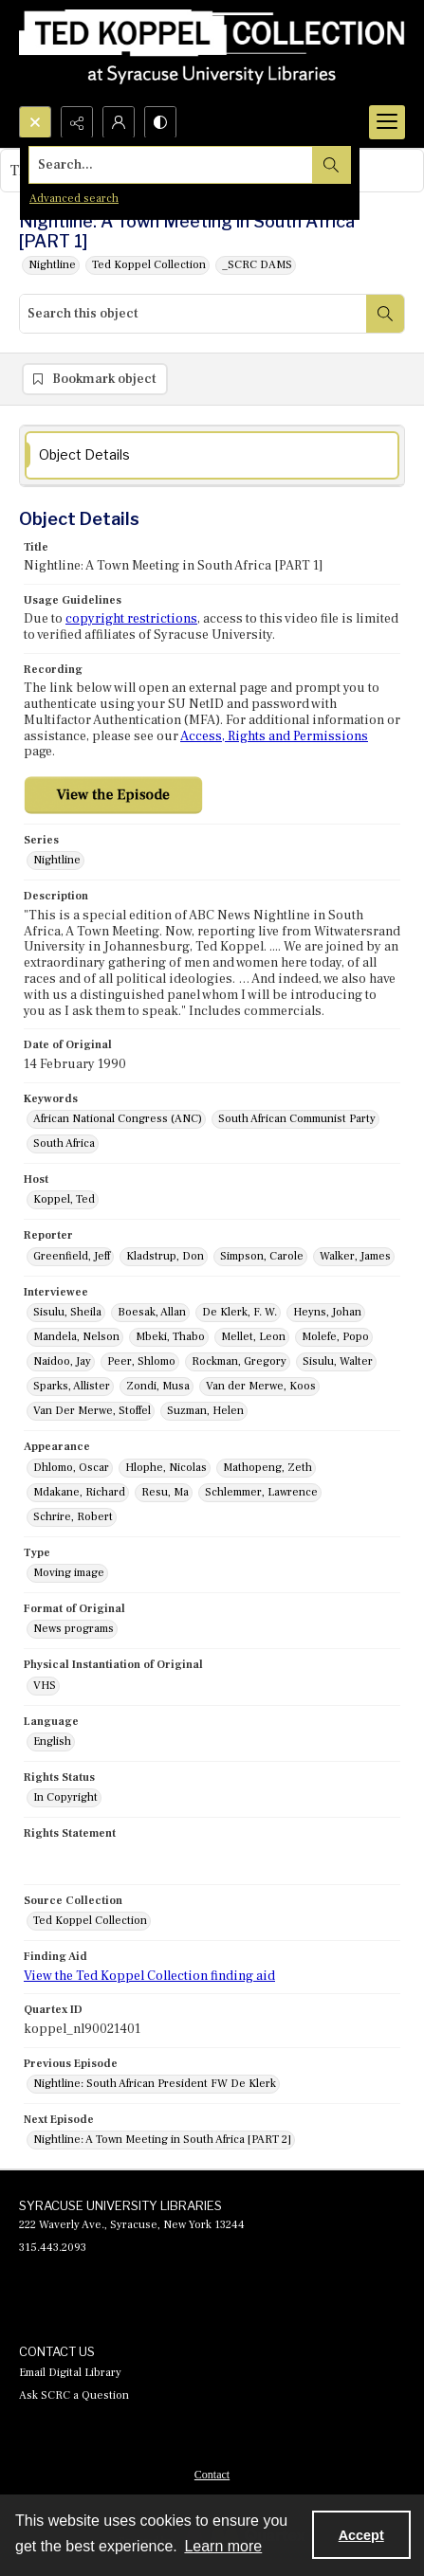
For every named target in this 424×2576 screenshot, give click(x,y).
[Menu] (387, 122)
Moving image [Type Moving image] (68, 1573)
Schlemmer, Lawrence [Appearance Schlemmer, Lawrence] (261, 1492)
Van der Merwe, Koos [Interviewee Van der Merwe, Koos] (261, 1386)
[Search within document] (385, 314)
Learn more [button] (223, 2546)
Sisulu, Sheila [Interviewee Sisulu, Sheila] (67, 1312)
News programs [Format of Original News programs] (73, 1629)
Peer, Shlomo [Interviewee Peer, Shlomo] (141, 1361)
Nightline (52, 265)
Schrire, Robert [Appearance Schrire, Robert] (73, 1517)
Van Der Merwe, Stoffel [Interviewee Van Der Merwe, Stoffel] (92, 1411)
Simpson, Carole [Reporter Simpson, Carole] (262, 1256)
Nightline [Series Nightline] (57, 860)
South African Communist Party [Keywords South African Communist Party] (297, 1119)
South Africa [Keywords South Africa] (64, 1143)
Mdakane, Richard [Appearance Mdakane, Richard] (79, 1492)
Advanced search (74, 198)
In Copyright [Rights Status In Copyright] (65, 1797)
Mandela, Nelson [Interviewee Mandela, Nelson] (76, 1337)
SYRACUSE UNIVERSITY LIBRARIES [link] (120, 2205)
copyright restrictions (131, 618)
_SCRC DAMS (257, 265)
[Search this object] (193, 314)
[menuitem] (212, 2473)
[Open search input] (35, 122)
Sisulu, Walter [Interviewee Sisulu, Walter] (338, 1361)
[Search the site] (171, 165)
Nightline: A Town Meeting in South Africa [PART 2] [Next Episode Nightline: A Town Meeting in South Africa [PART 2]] (162, 2139)
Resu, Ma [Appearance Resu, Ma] (165, 1492)
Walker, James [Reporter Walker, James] (355, 1256)
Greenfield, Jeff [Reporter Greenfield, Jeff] (71, 1256)
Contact (212, 2474)
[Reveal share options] (77, 122)
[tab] (212, 455)
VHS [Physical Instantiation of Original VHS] (44, 1685)
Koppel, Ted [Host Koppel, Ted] (64, 1199)
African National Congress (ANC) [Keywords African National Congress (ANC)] (117, 1119)
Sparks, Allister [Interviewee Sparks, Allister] (71, 1386)
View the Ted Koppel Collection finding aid (149, 1976)
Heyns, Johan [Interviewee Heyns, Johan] (327, 1312)
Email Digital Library (70, 2373)
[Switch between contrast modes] (160, 122)
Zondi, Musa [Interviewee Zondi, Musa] (158, 1386)
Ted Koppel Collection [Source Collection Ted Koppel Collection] (90, 1921)
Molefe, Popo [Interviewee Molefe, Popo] (335, 1337)
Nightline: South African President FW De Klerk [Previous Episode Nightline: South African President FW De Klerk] (154, 2084)
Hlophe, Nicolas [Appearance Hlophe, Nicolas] (166, 1467)
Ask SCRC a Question (74, 2395)
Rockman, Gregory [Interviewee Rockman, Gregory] (239, 1361)
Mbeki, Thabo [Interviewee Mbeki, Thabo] (170, 1337)
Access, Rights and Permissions (274, 736)
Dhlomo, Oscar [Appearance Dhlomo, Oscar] (71, 1467)
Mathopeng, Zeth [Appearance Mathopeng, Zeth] (267, 1467)
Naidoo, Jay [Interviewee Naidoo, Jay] (62, 1361)
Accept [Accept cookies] (361, 2535)
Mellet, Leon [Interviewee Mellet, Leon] (253, 1337)
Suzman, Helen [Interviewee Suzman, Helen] (205, 1411)
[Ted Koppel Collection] (212, 53)
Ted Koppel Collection (149, 265)
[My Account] (118, 122)
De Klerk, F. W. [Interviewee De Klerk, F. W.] (239, 1312)
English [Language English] (52, 1741)
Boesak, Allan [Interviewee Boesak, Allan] (152, 1312)
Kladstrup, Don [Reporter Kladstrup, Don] (165, 1256)
